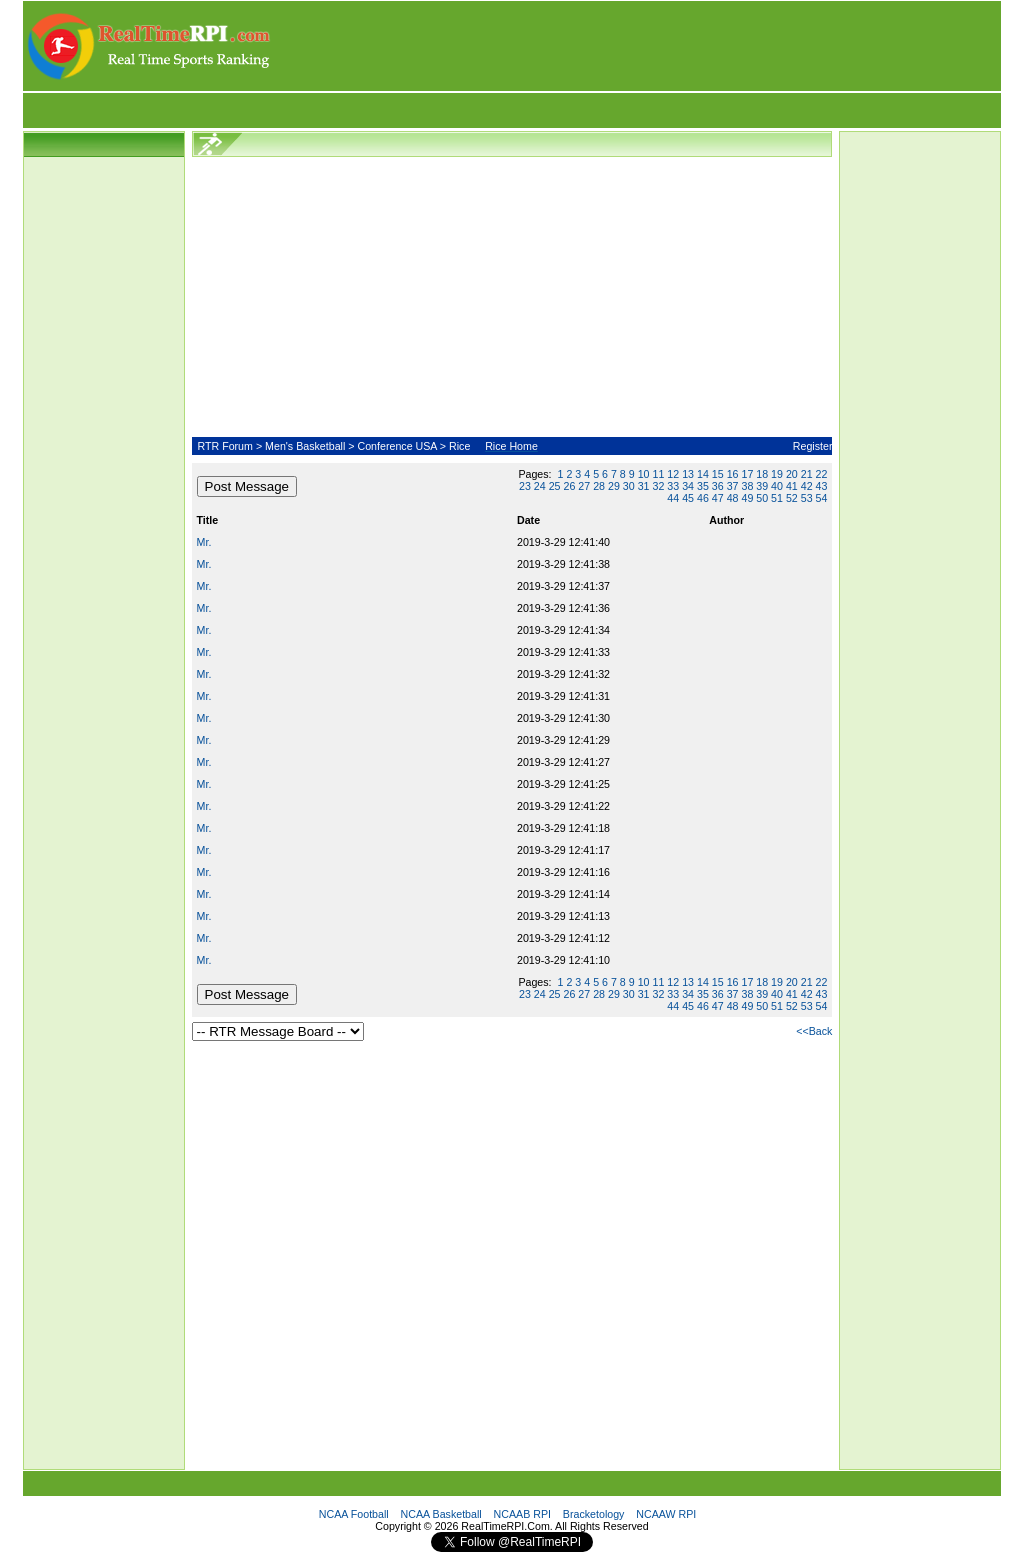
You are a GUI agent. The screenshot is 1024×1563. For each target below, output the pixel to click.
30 (629, 486)
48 (733, 498)
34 (688, 486)
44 (673, 498)
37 (733, 486)
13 (688, 474)
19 (777, 474)
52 (792, 498)
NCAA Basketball (441, 1514)
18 (762, 474)
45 (688, 498)
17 (747, 474)
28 (599, 486)
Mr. (204, 542)
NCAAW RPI (666, 1514)
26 (570, 486)
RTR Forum (224, 446)
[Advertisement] (637, 46)
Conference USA (396, 446)
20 (792, 474)
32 (658, 486)
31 (644, 486)
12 (673, 474)
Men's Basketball (305, 446)
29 (614, 486)
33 (673, 486)
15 (718, 474)
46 (703, 498)
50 (762, 498)
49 (747, 498)
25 (555, 486)
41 (792, 486)
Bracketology (594, 1514)
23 (525, 486)
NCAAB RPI (522, 1514)
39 (762, 486)
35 (703, 486)
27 (584, 486)
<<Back (814, 1031)
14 (703, 474)
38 (747, 486)
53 (807, 498)
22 (822, 474)
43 (822, 486)
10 (644, 474)
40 (777, 486)
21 (807, 474)
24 (540, 486)
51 (777, 498)
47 (718, 498)
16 (733, 474)
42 (807, 486)
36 (718, 486)
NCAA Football (354, 1514)
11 (658, 474)
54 (822, 498)
